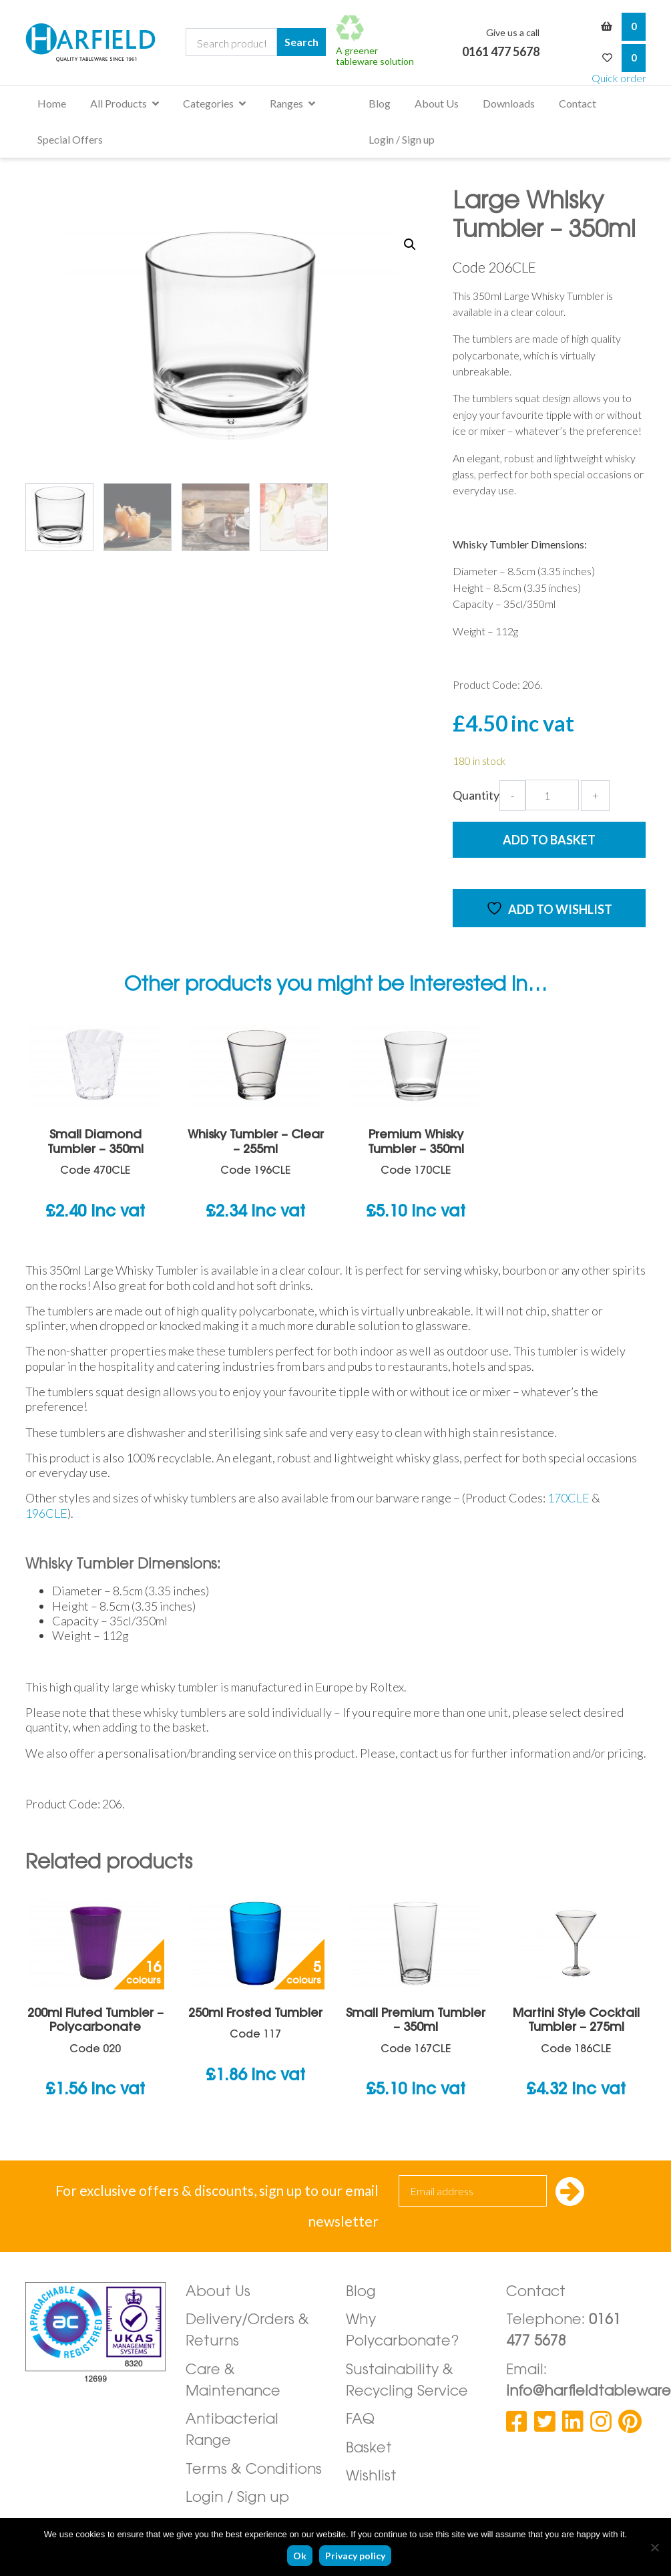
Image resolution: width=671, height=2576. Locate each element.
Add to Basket (549, 839)
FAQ (360, 2420)
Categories (208, 103)
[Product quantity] (552, 795)
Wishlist (371, 2477)
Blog (380, 103)
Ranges (286, 103)
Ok (299, 2555)
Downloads (509, 103)
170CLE (569, 1497)
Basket (369, 2449)
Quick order (619, 77)
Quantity (476, 795)
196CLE (46, 1513)
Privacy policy (355, 2555)
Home (51, 103)
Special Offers (70, 139)
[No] (654, 2547)
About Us (437, 103)
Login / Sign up (402, 139)
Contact (577, 103)
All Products (118, 103)
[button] (410, 244)
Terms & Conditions (254, 2470)
